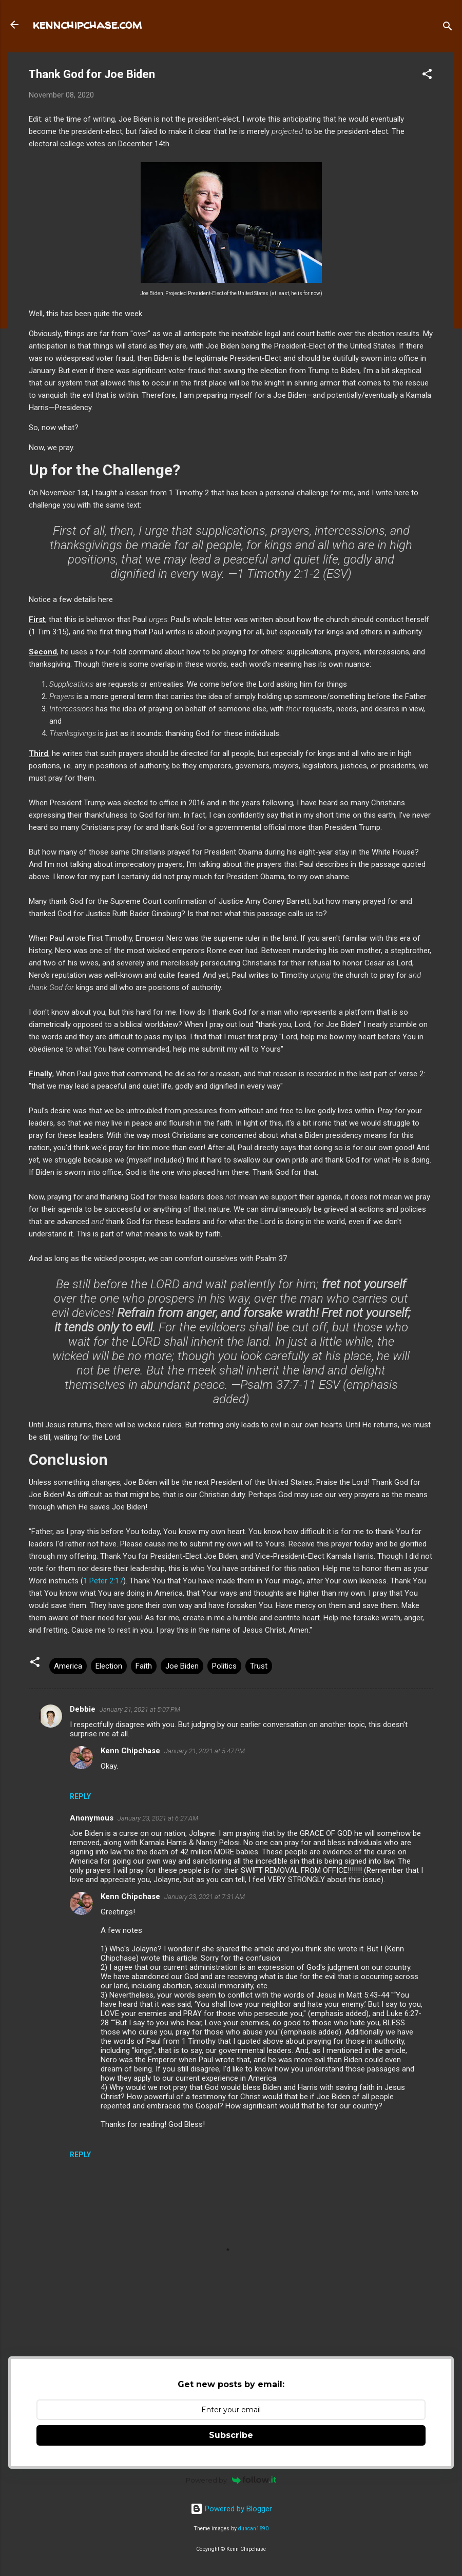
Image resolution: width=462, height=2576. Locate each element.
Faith (144, 1666)
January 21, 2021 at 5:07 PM (140, 1709)
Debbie (82, 1709)
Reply (80, 1796)
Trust (258, 1666)
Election (108, 1666)
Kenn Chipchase (130, 1750)
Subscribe (231, 2435)
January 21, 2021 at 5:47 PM (204, 1751)
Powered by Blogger (231, 2508)
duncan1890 (253, 2528)
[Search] (447, 28)
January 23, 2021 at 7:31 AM (204, 1897)
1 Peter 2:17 (103, 1580)
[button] (427, 76)
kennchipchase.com (87, 24)
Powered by (231, 2480)
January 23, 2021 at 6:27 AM (158, 1818)
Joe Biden (182, 1666)
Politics (224, 1666)
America (68, 1666)
